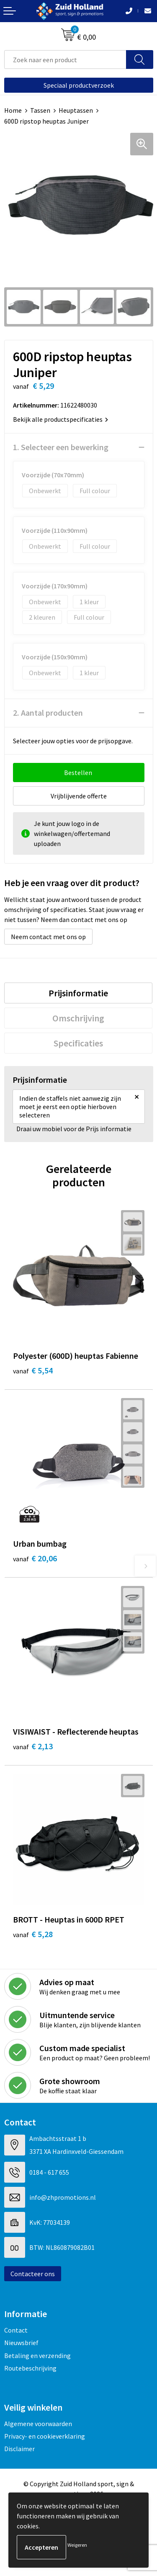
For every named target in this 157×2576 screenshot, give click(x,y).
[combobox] (65, 59)
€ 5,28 (33, 1934)
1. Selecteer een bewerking (60, 447)
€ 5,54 (33, 1370)
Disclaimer (19, 2448)
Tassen (40, 110)
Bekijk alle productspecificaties (60, 419)
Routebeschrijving (30, 2368)
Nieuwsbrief (21, 2342)
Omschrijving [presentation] (78, 1018)
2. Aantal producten (48, 712)
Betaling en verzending (37, 2355)
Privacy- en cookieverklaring (44, 2436)
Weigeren (77, 2545)
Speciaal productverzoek (79, 85)
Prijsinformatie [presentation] (78, 993)
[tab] (78, 993)
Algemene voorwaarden (38, 2423)
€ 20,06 (35, 1558)
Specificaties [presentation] (78, 1043)
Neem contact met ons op (48, 936)
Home (13, 110)
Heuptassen (76, 110)
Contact (16, 2330)
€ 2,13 (33, 1746)
